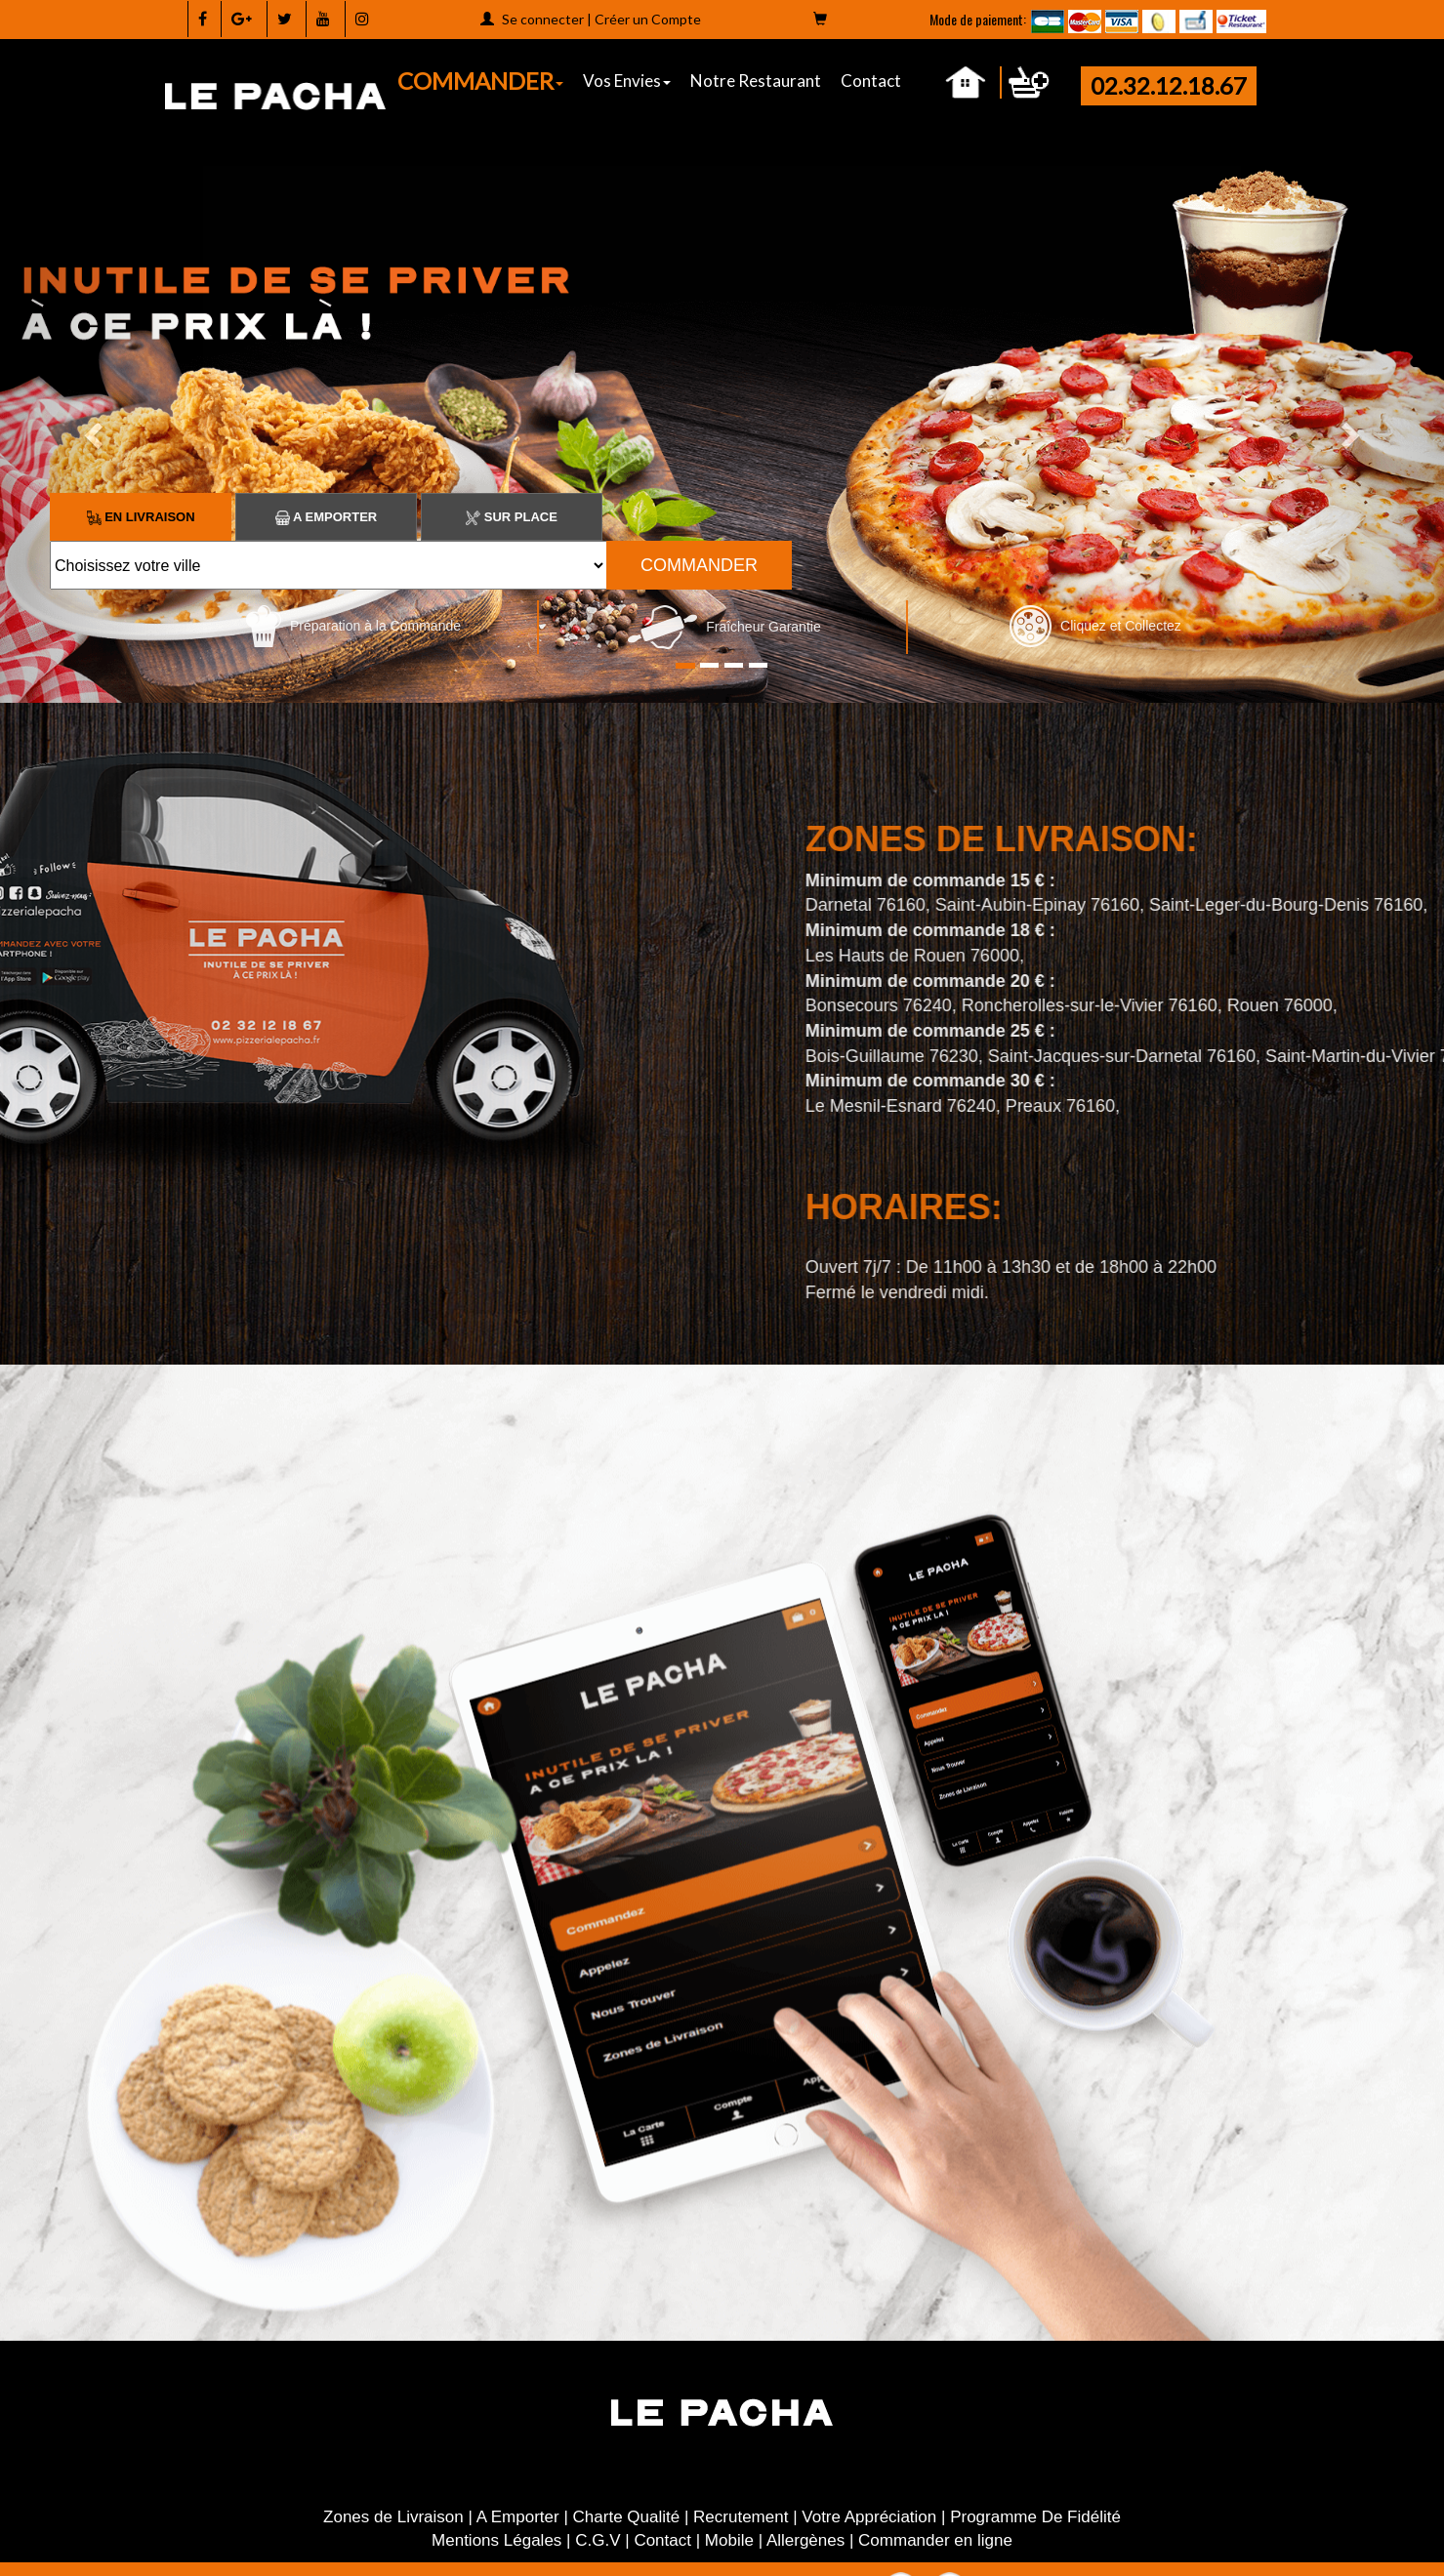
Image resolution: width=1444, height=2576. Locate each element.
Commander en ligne (935, 2540)
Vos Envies (627, 80)
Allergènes (805, 2540)
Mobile (729, 2540)
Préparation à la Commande (353, 626)
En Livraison (141, 517)
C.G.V (597, 2540)
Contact (871, 80)
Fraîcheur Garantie (724, 626)
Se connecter (543, 19)
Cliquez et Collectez (1095, 626)
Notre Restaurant (755, 80)
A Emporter (326, 517)
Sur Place (511, 517)
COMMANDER (480, 80)
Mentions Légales (496, 2540)
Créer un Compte (648, 19)
